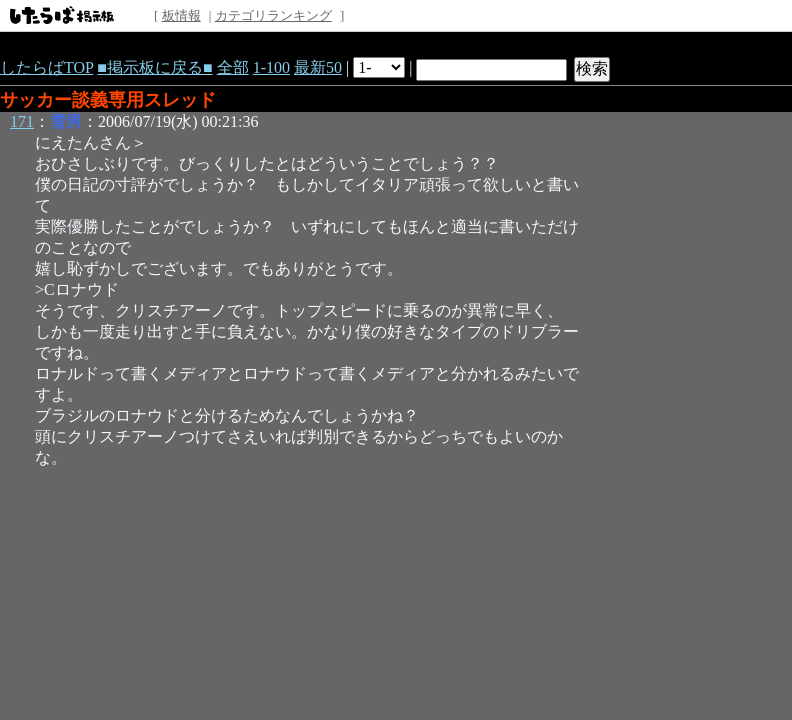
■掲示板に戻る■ (154, 67)
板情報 (181, 15)
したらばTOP (46, 67)
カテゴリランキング (273, 15)
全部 (233, 67)
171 (22, 121)
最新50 (318, 67)
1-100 (271, 67)
